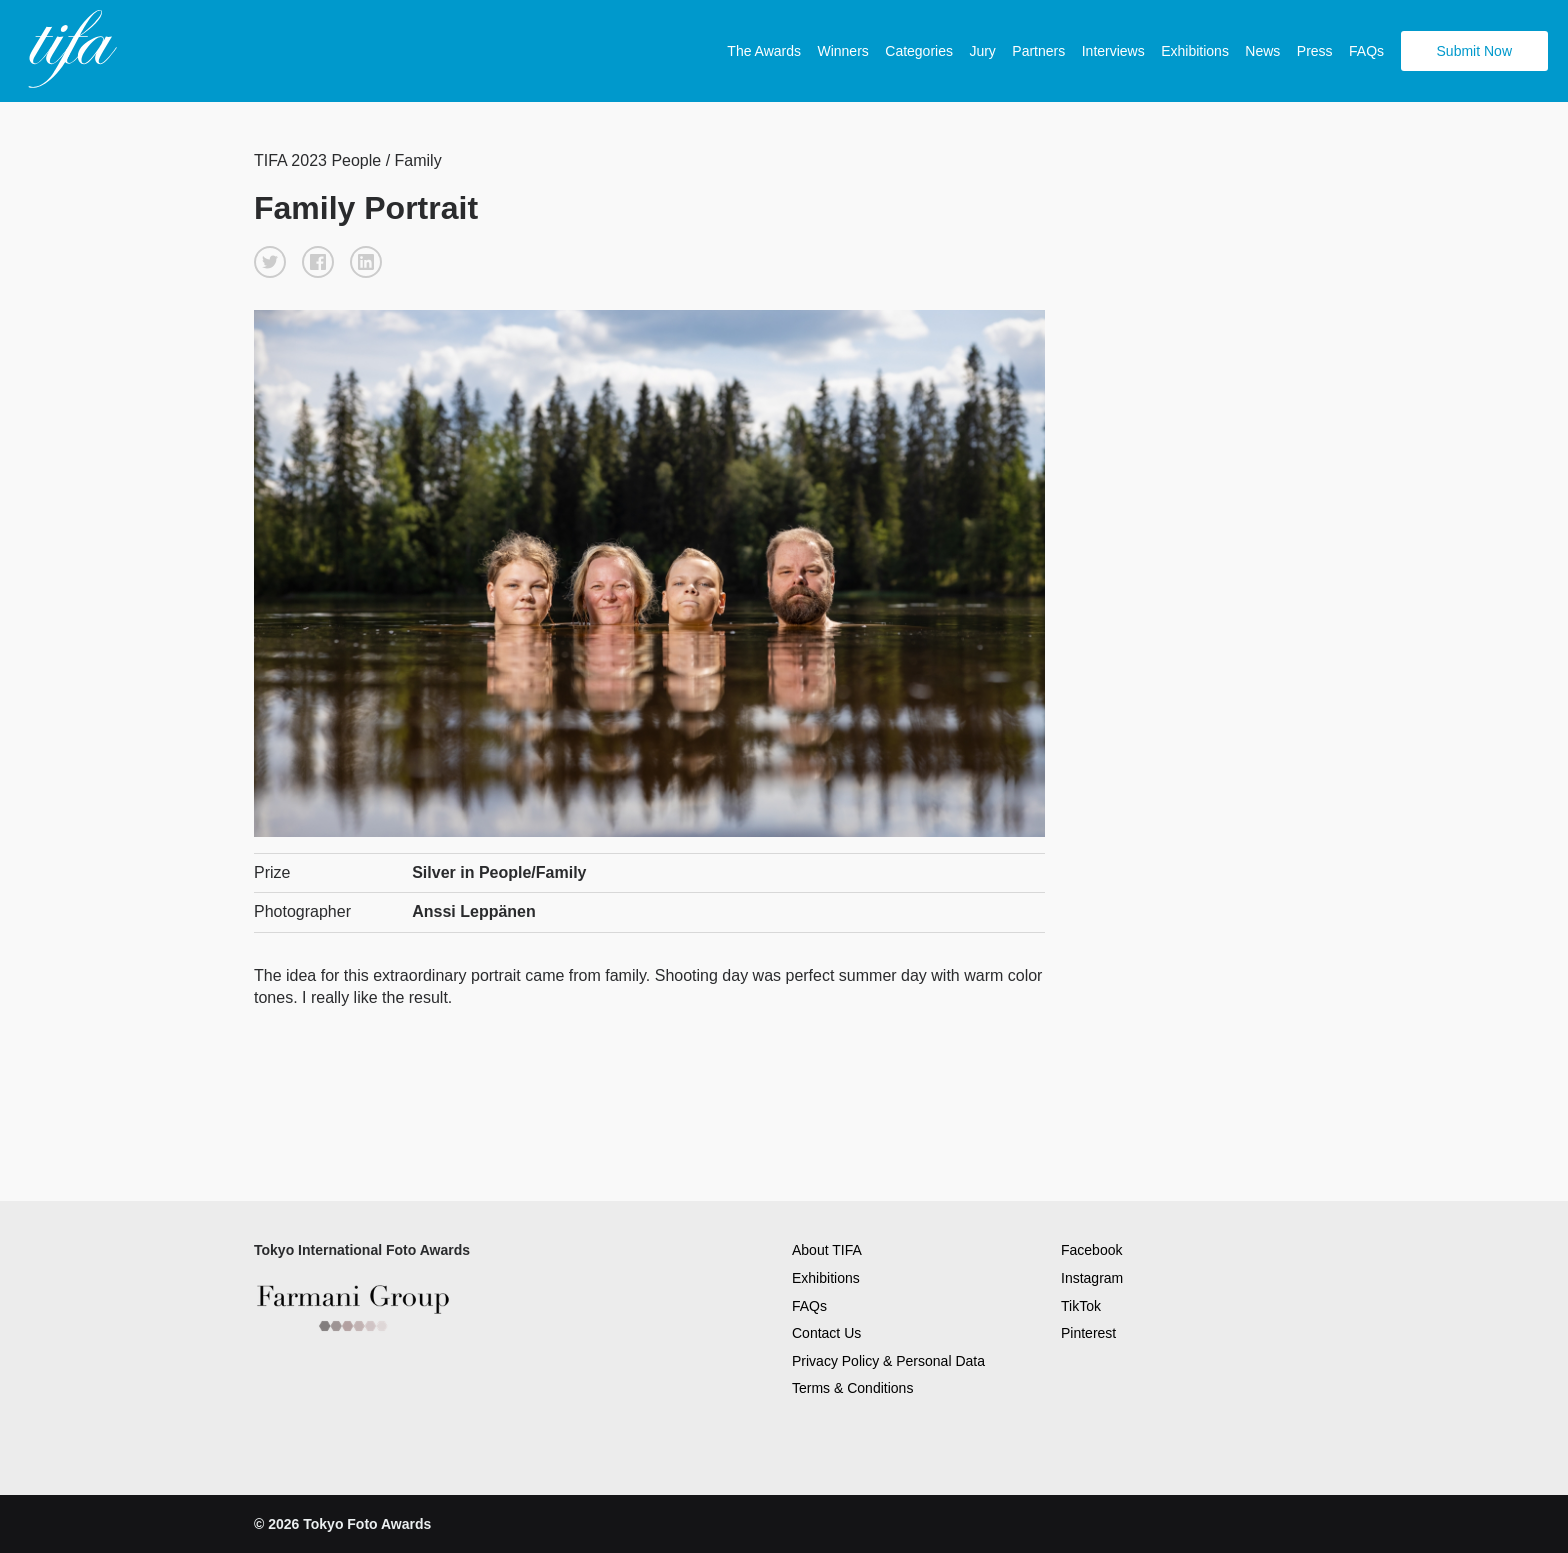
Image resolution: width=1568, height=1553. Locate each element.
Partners (1038, 51)
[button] (270, 262)
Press (1315, 51)
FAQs (1366, 51)
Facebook (1091, 1250)
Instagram (1092, 1278)
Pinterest (1088, 1333)
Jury (982, 51)
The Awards (764, 51)
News (1262, 51)
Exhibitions (1195, 51)
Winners (842, 51)
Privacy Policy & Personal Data (888, 1361)
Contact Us (826, 1333)
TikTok (1081, 1306)
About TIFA (827, 1250)
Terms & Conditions (852, 1388)
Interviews (1113, 51)
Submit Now (1474, 51)
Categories (919, 51)
